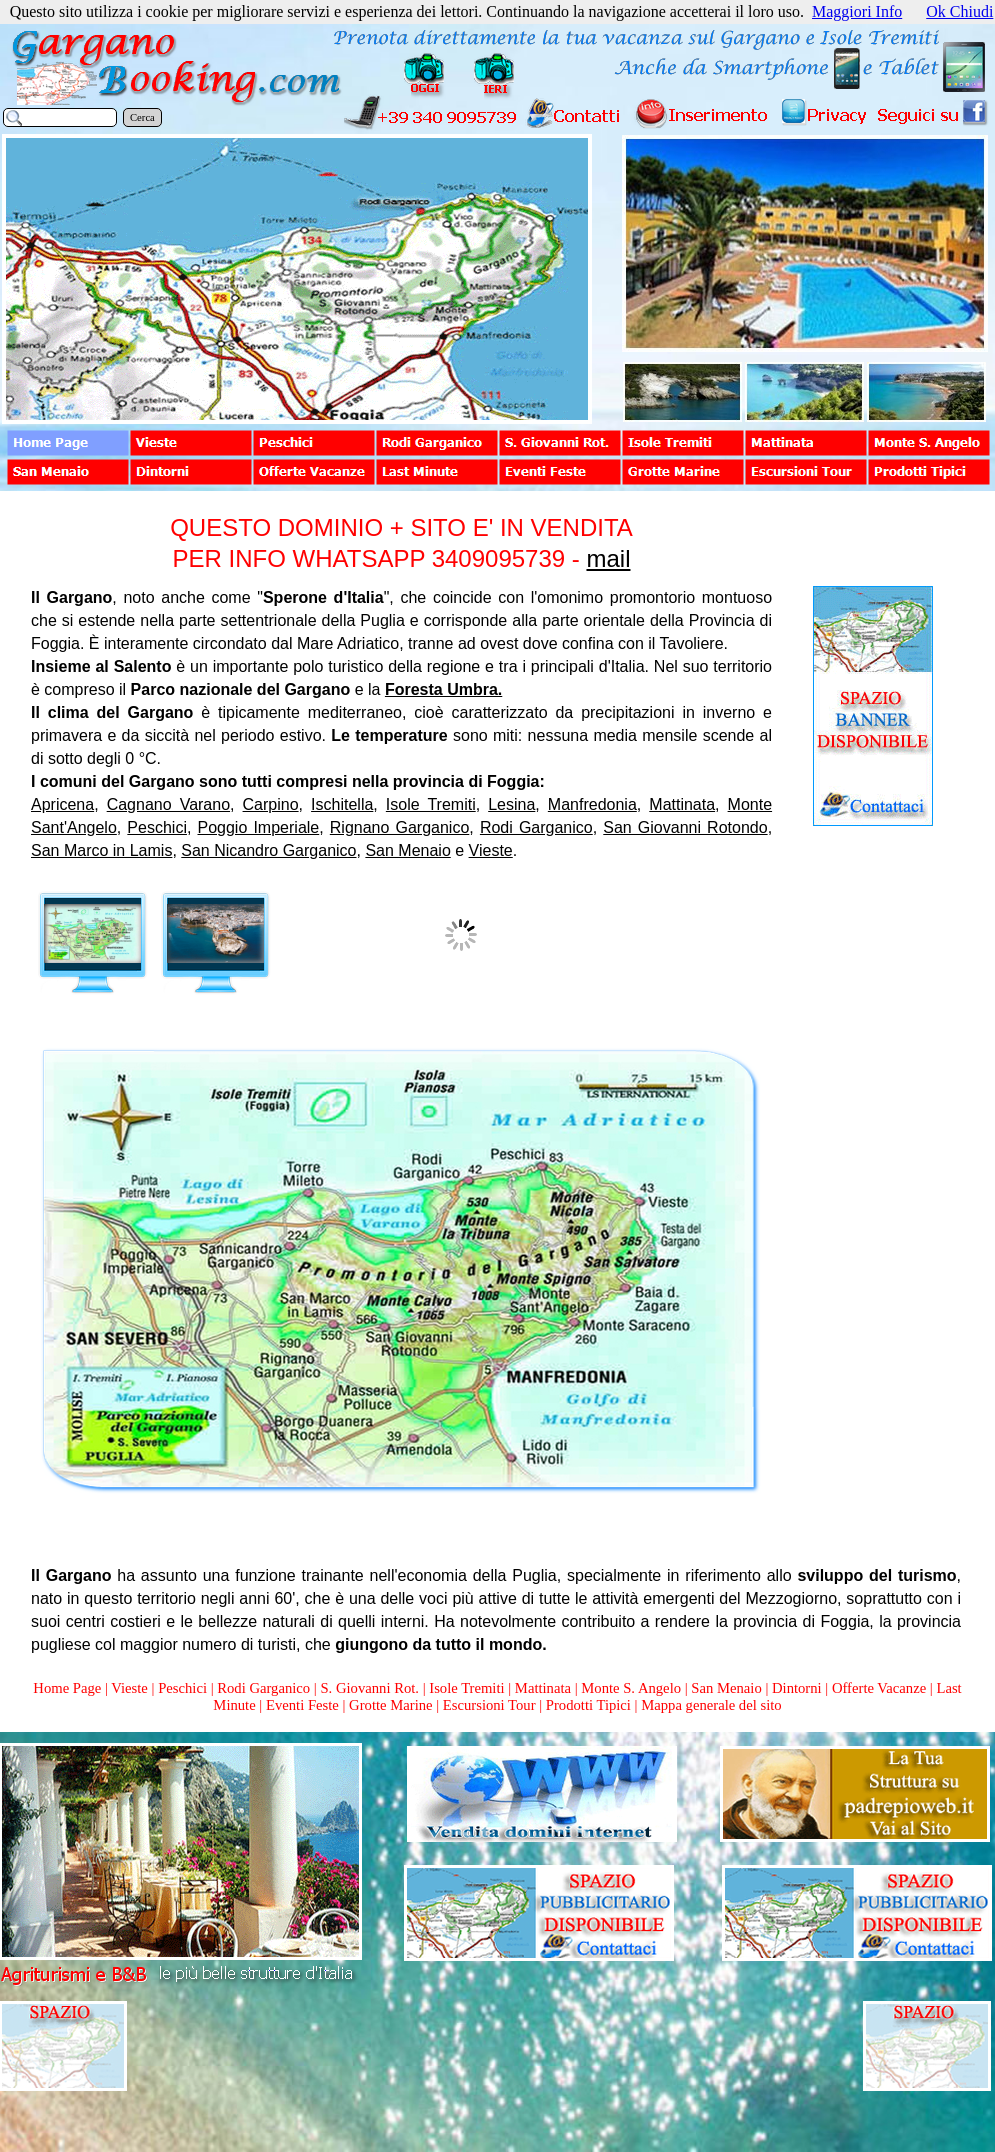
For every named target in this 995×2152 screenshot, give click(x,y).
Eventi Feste (304, 1705)
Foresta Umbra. (443, 689)
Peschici (157, 827)
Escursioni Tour (489, 1705)
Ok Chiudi (959, 11)
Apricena (62, 804)
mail (608, 558)
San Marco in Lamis (101, 850)
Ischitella (342, 804)
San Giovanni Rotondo (685, 827)
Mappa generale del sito (711, 1705)
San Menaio (407, 850)
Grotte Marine (390, 1705)
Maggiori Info (857, 11)
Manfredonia (592, 804)
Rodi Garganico (536, 827)
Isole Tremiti (431, 804)
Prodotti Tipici (588, 1705)
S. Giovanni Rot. (369, 1688)
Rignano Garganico (400, 827)
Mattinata (682, 804)
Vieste (491, 850)
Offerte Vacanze (879, 1688)
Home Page (67, 1688)
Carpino (271, 804)
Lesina (511, 804)
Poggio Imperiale (259, 827)
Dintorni (797, 1688)
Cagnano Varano (168, 804)
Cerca (142, 117)
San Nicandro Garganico (268, 850)
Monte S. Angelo (631, 1688)
